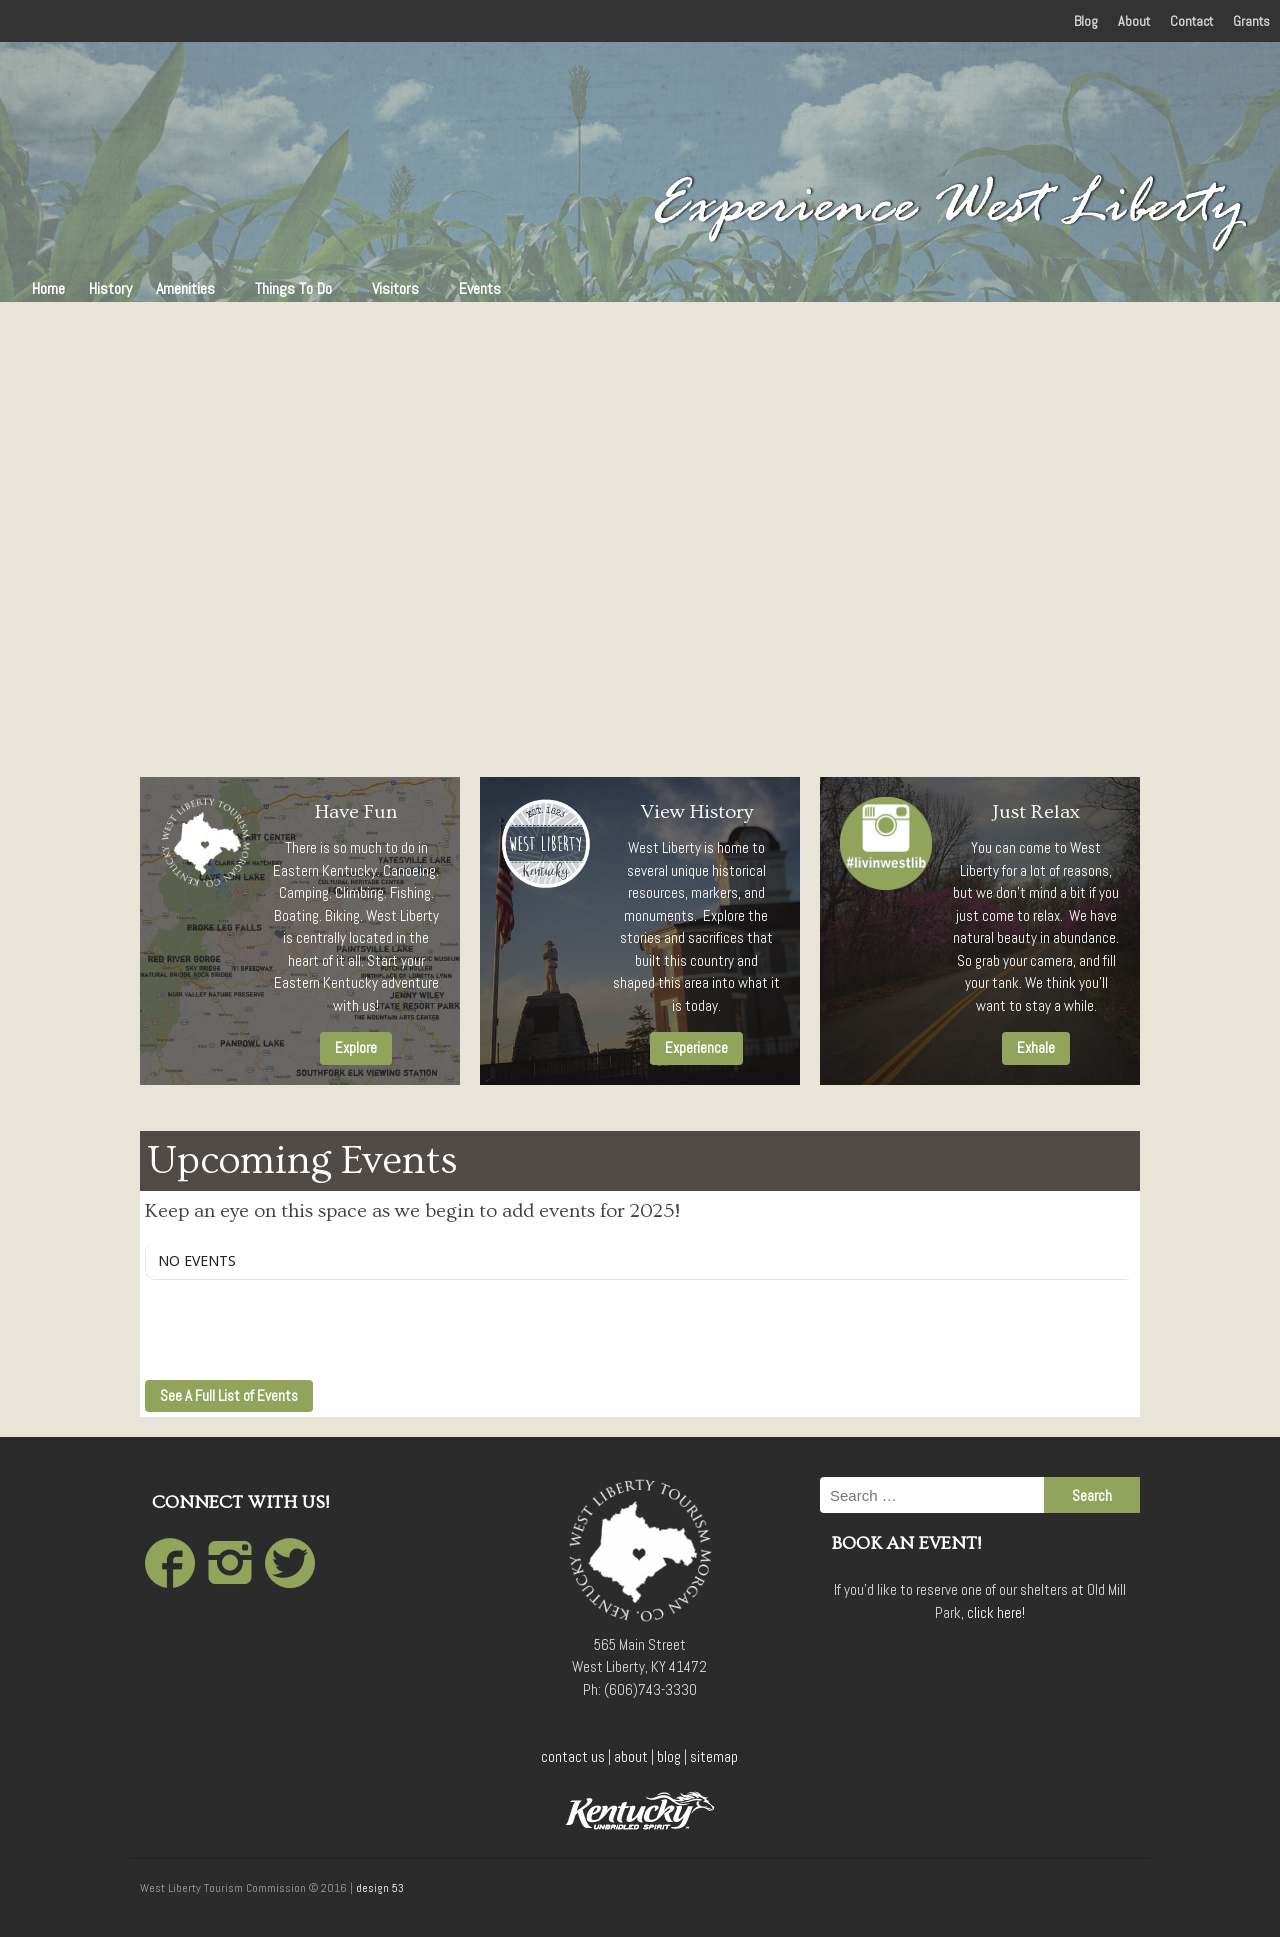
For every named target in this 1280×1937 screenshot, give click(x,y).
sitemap (714, 1756)
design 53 (380, 1888)
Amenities (185, 288)
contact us (573, 1756)
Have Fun (356, 812)
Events (480, 288)
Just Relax (1036, 812)
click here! (996, 1612)
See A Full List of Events (229, 1395)
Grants (1251, 21)
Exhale (1036, 1047)
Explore (356, 1047)
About (1134, 21)
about (631, 1756)
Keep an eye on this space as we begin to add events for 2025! (412, 1211)
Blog (1086, 21)
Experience (696, 1047)
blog (669, 1756)
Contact (1191, 21)
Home (48, 288)
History (110, 288)
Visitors (395, 288)
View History (696, 812)
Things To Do (293, 288)
